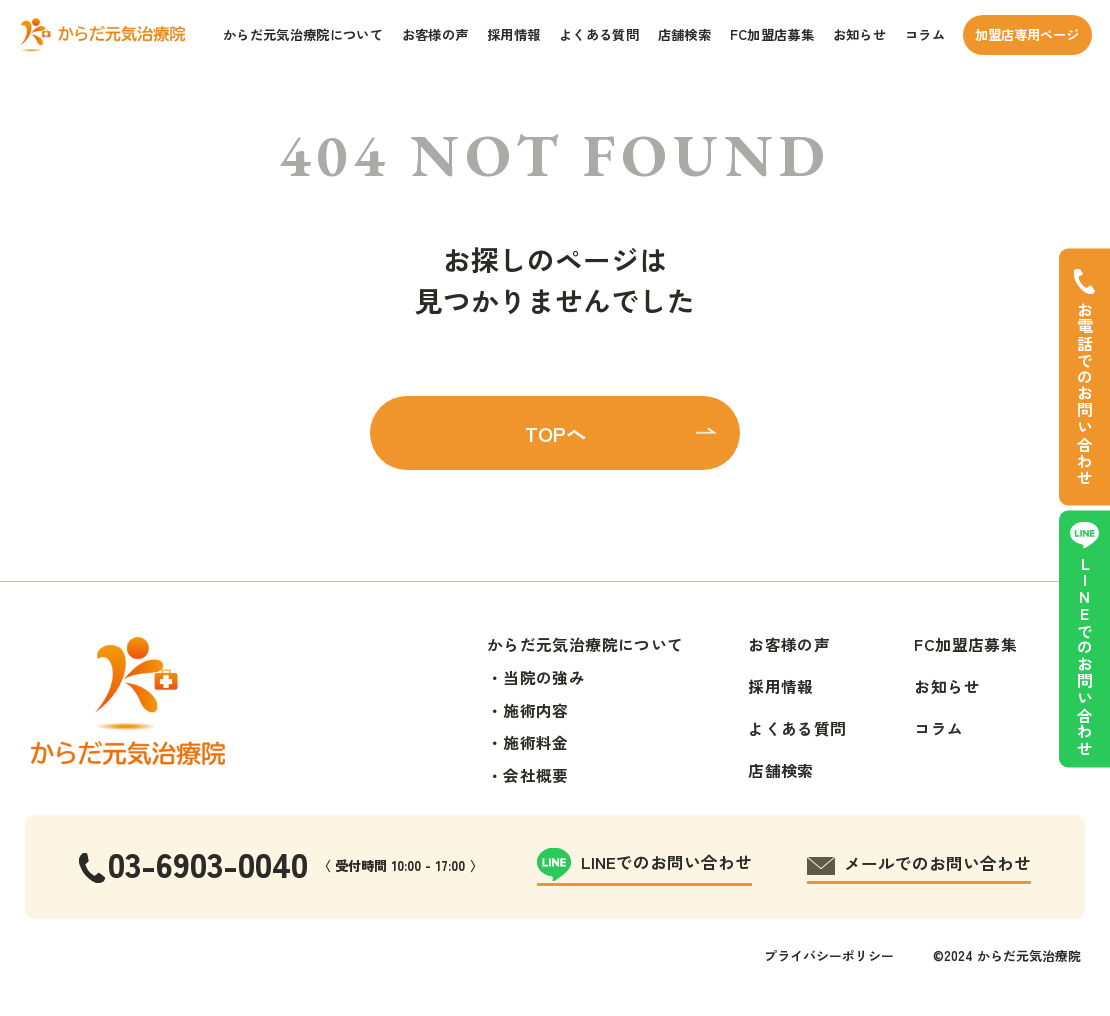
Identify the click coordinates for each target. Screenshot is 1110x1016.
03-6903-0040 (208, 862)
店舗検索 (684, 34)
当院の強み (544, 677)
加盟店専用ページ (1027, 34)
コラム (925, 34)
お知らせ (859, 34)
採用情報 (513, 34)
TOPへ (555, 433)
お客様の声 (435, 34)
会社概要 (536, 775)
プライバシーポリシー (829, 955)
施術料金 (536, 742)
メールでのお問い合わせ (937, 863)
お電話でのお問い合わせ (1084, 393)
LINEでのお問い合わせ (1084, 655)
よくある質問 (599, 34)
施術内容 (536, 710)
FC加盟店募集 (772, 34)
